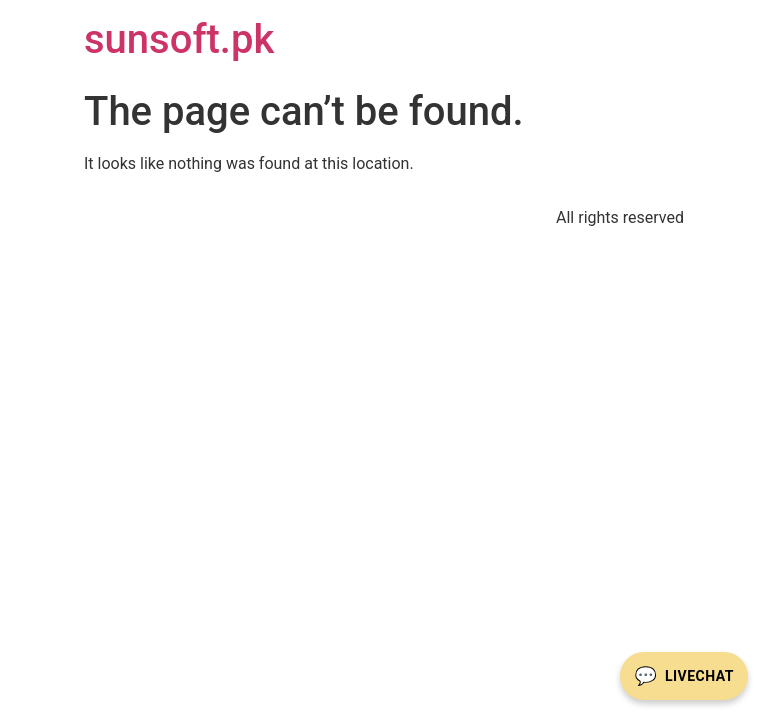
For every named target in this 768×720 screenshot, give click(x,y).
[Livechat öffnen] (684, 676)
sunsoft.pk (179, 39)
